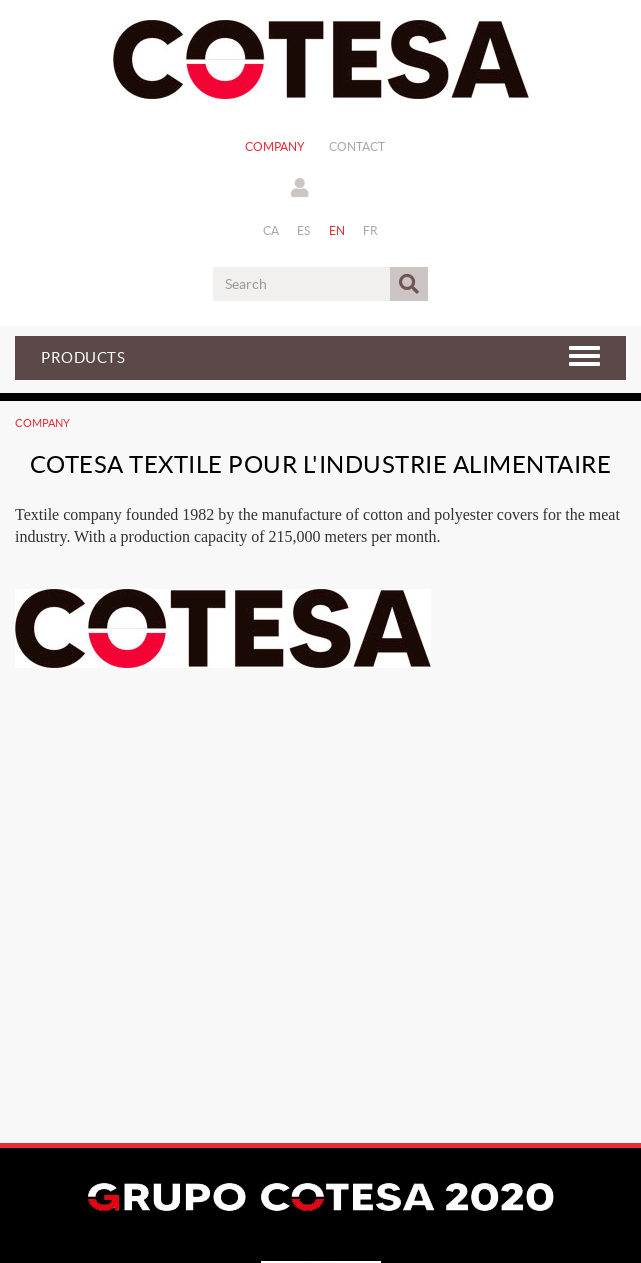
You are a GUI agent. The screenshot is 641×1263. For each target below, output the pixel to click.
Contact (357, 146)
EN (337, 230)
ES (304, 230)
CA (271, 230)
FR (371, 230)
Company (275, 146)
